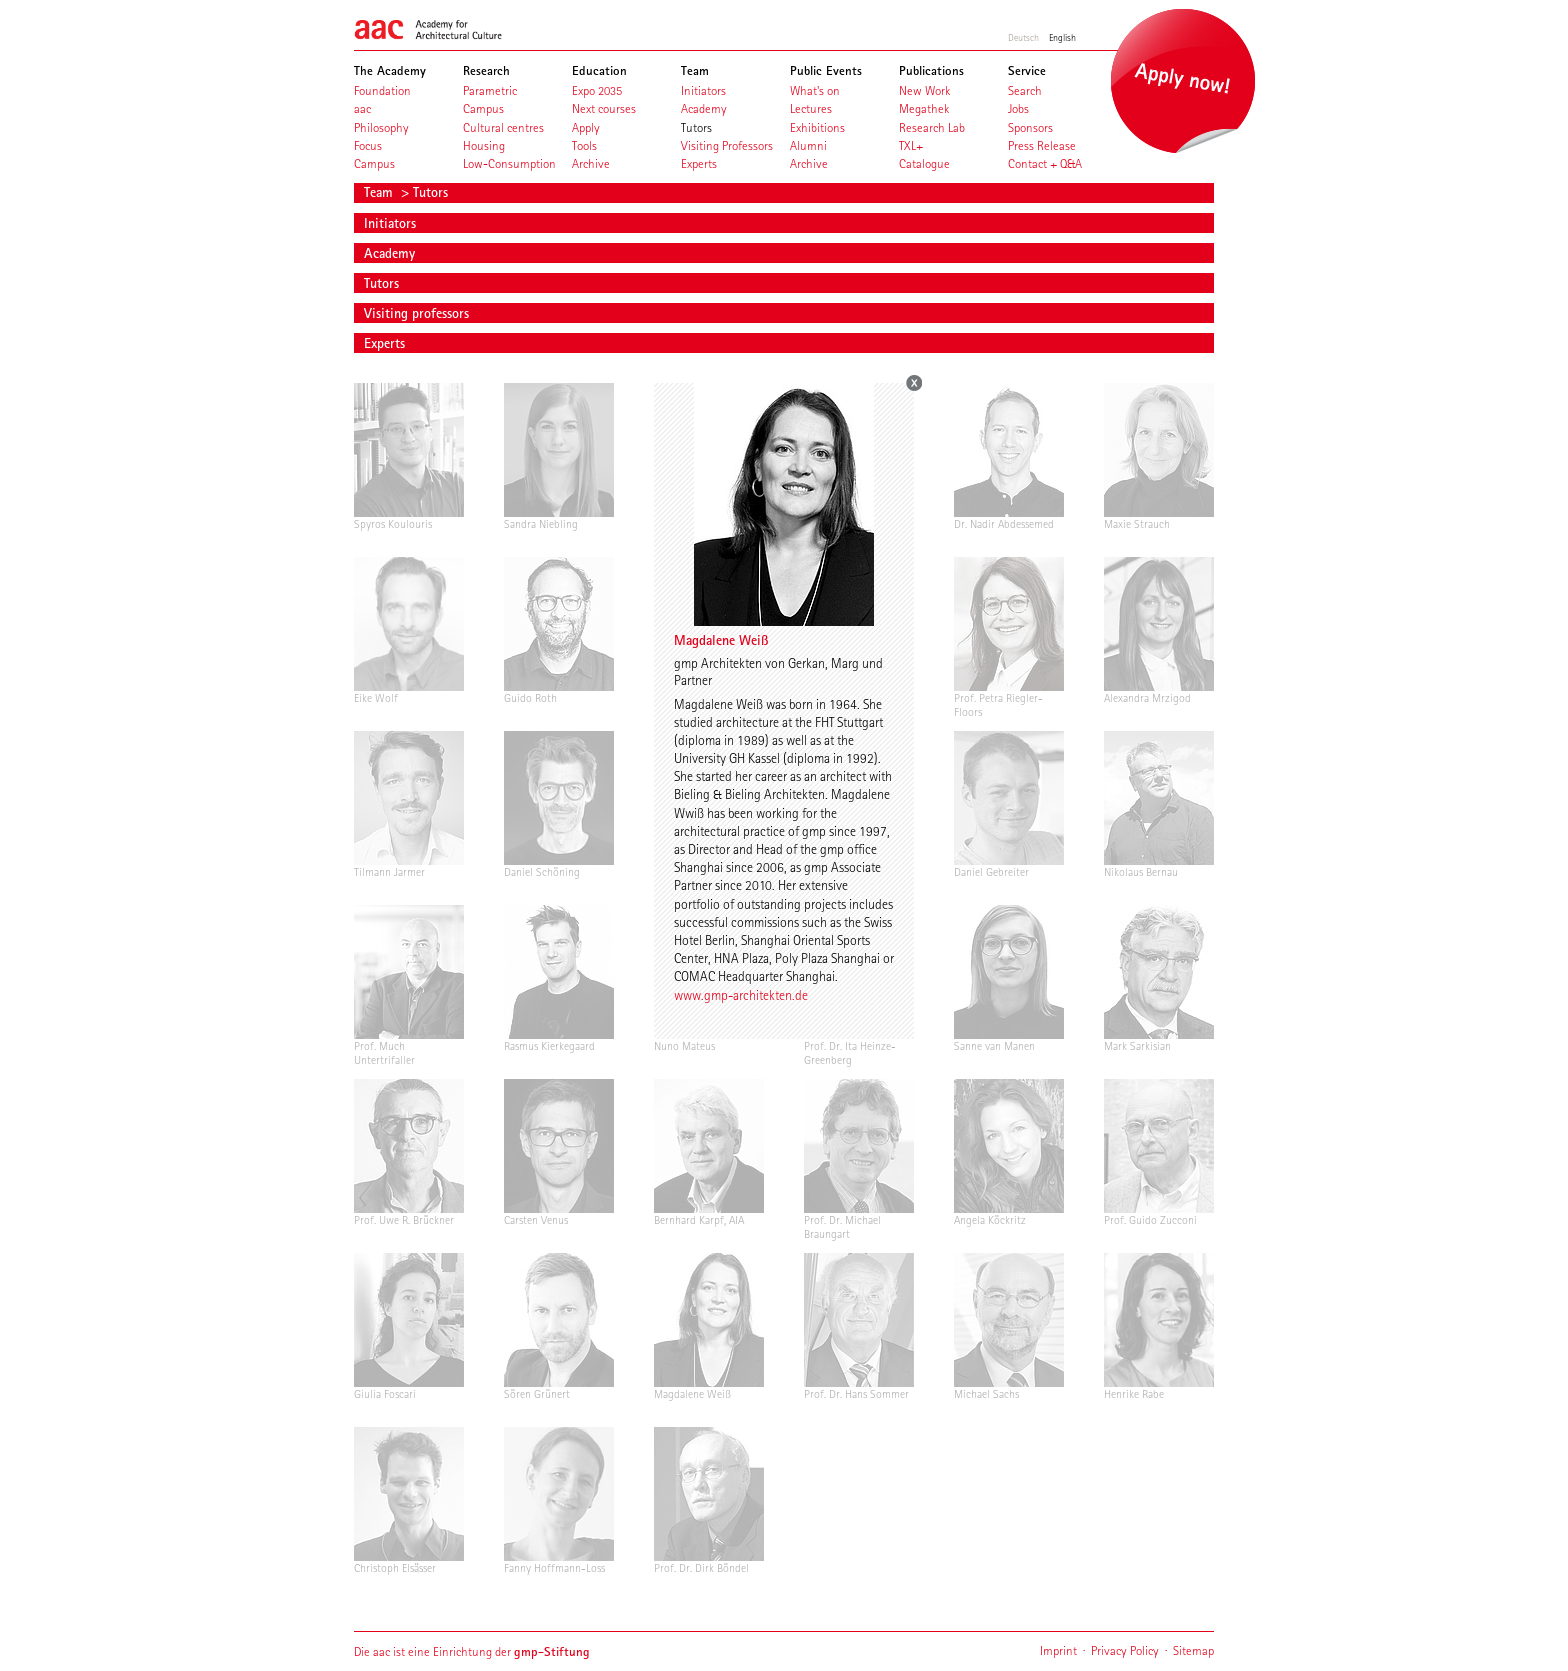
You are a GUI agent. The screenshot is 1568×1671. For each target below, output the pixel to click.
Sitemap (1193, 1650)
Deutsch (1023, 37)
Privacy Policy (1125, 1650)
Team (380, 192)
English (1062, 37)
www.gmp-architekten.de (741, 995)
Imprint (1058, 1650)
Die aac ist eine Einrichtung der (472, 1651)
